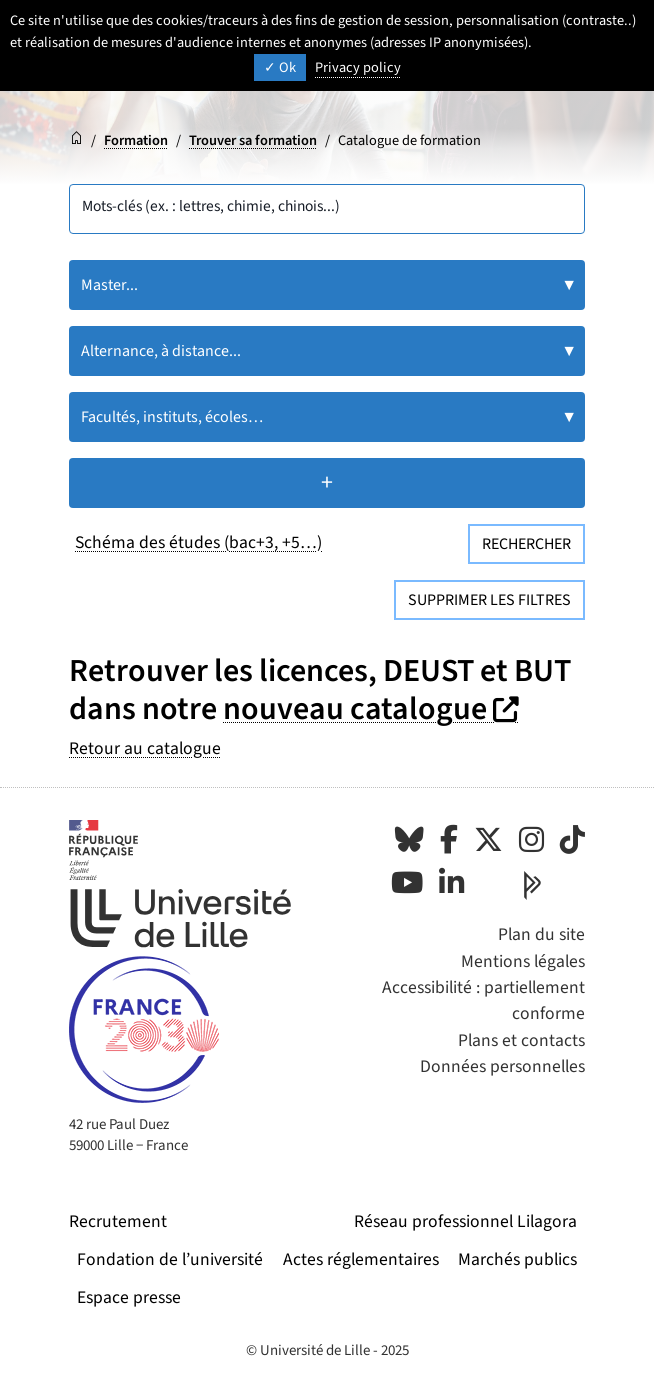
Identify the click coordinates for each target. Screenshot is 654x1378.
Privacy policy (358, 67)
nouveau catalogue (373, 709)
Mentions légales (523, 961)
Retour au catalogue (145, 748)
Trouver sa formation (253, 140)
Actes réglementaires (361, 1259)
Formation (136, 140)
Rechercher (526, 544)
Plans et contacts (521, 1040)
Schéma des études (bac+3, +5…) (198, 542)
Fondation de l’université (170, 1259)
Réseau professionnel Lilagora (465, 1221)
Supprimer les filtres (489, 600)
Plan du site (541, 934)
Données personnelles (502, 1066)
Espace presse (129, 1297)
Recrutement (118, 1221)
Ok (280, 67)
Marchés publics (517, 1259)
